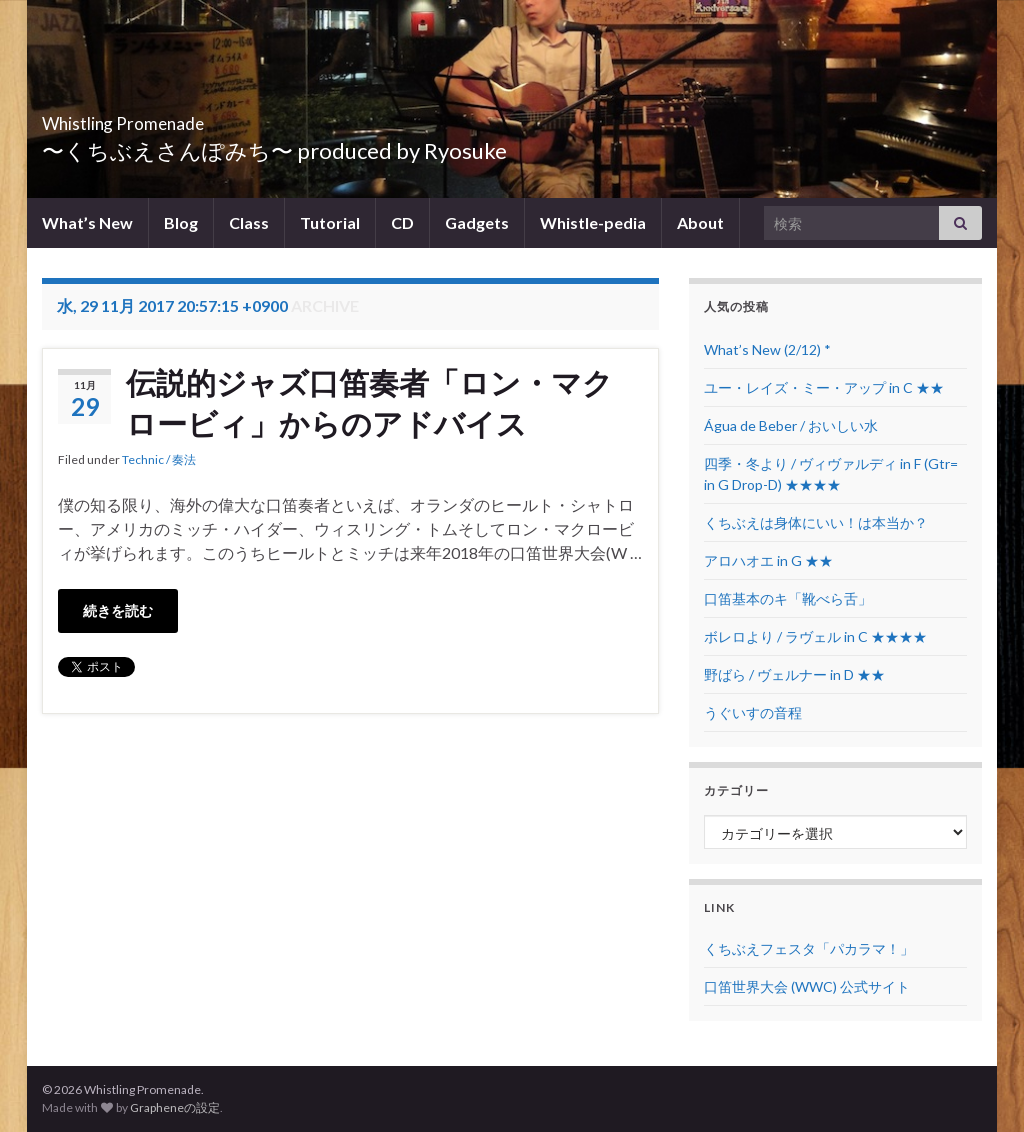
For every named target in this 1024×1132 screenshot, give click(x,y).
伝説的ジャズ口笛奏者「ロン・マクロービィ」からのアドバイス (369, 402)
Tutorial (330, 222)
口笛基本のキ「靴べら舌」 (788, 598)
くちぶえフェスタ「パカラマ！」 (809, 948)
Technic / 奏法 (159, 459)
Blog (181, 222)
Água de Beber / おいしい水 (791, 425)
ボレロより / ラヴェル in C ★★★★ (815, 636)
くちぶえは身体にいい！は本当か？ (816, 522)
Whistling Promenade (182, 117)
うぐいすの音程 (753, 712)
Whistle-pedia (593, 222)
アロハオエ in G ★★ (768, 560)
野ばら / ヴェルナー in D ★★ (794, 674)
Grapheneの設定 (175, 1107)
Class (249, 222)
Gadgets (477, 222)
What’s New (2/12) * (767, 349)
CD (402, 222)
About (700, 222)
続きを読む (118, 610)
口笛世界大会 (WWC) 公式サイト (807, 986)
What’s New (87, 222)
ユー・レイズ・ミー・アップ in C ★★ (824, 387)
